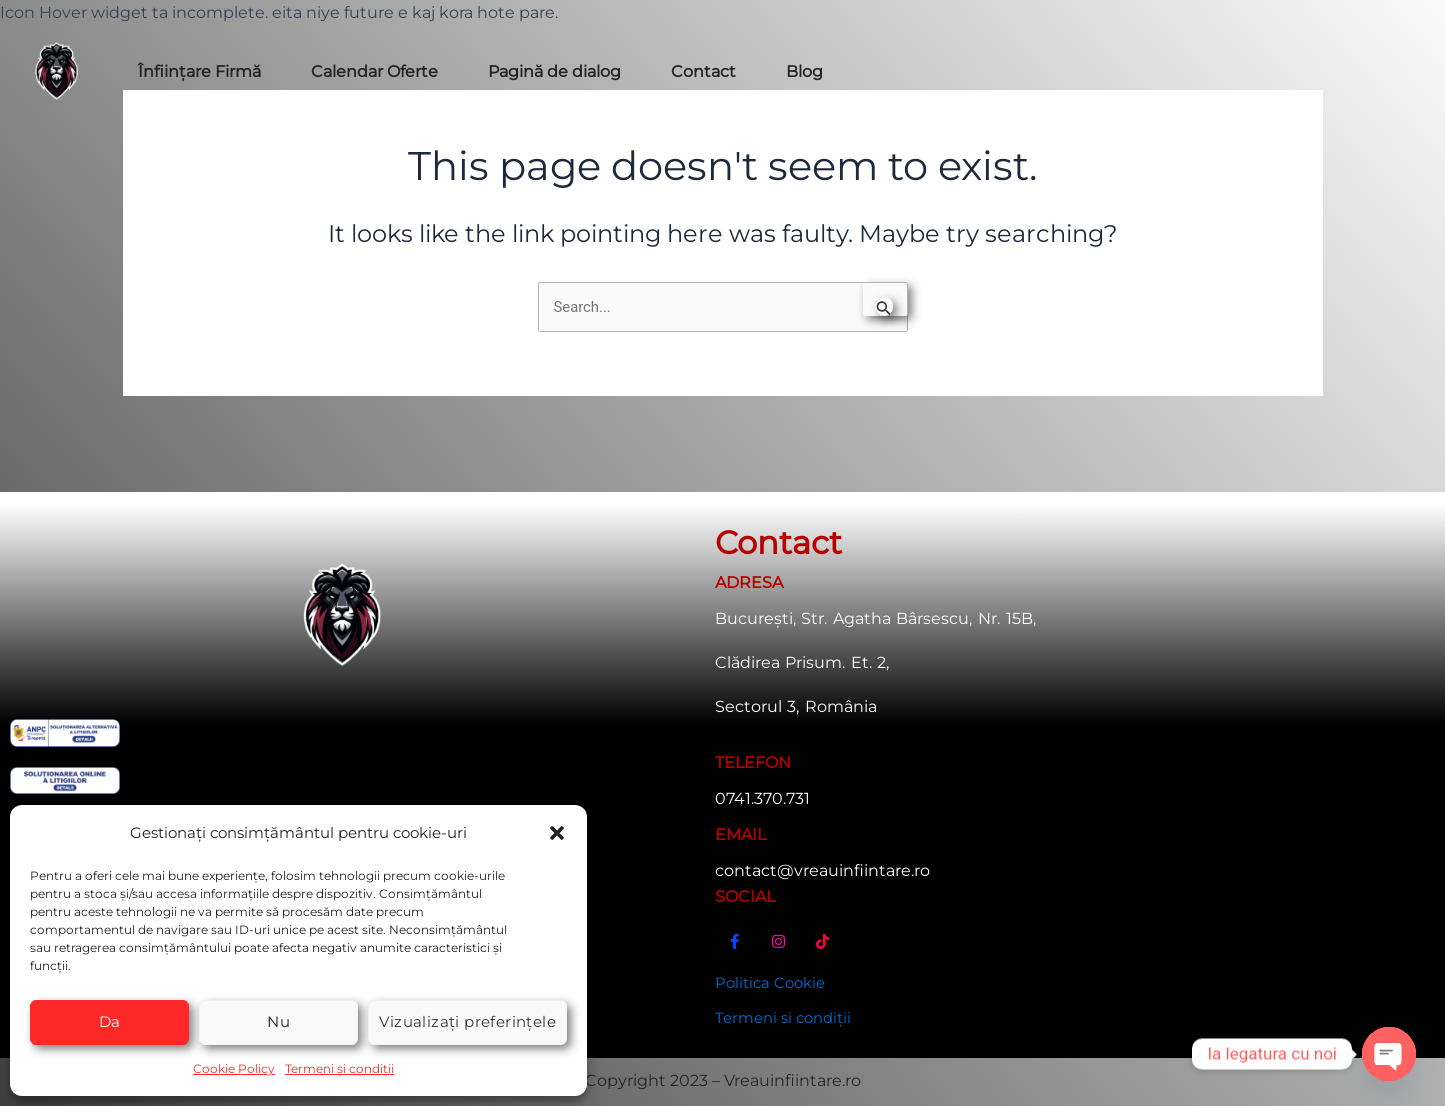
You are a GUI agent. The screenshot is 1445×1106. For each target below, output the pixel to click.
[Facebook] (735, 945)
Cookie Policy (234, 1067)
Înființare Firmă (199, 71)
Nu (278, 1020)
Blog (804, 71)
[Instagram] (779, 945)
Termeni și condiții (339, 1067)
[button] (557, 832)
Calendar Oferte (374, 71)
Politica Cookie (774, 979)
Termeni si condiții (788, 1016)
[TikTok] (823, 945)
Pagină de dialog (554, 71)
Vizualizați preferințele (467, 1020)
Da (110, 1020)
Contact (703, 71)
